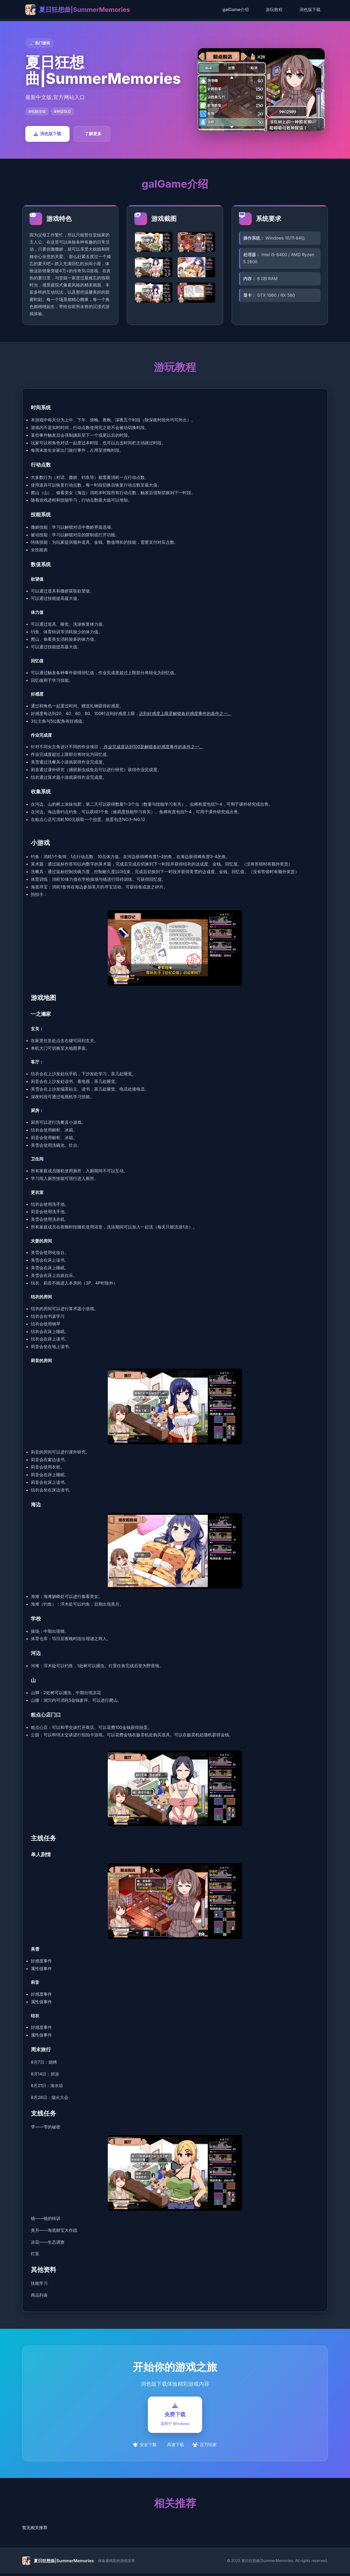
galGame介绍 (235, 9)
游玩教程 (274, 9)
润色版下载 (309, 9)
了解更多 (93, 133)
